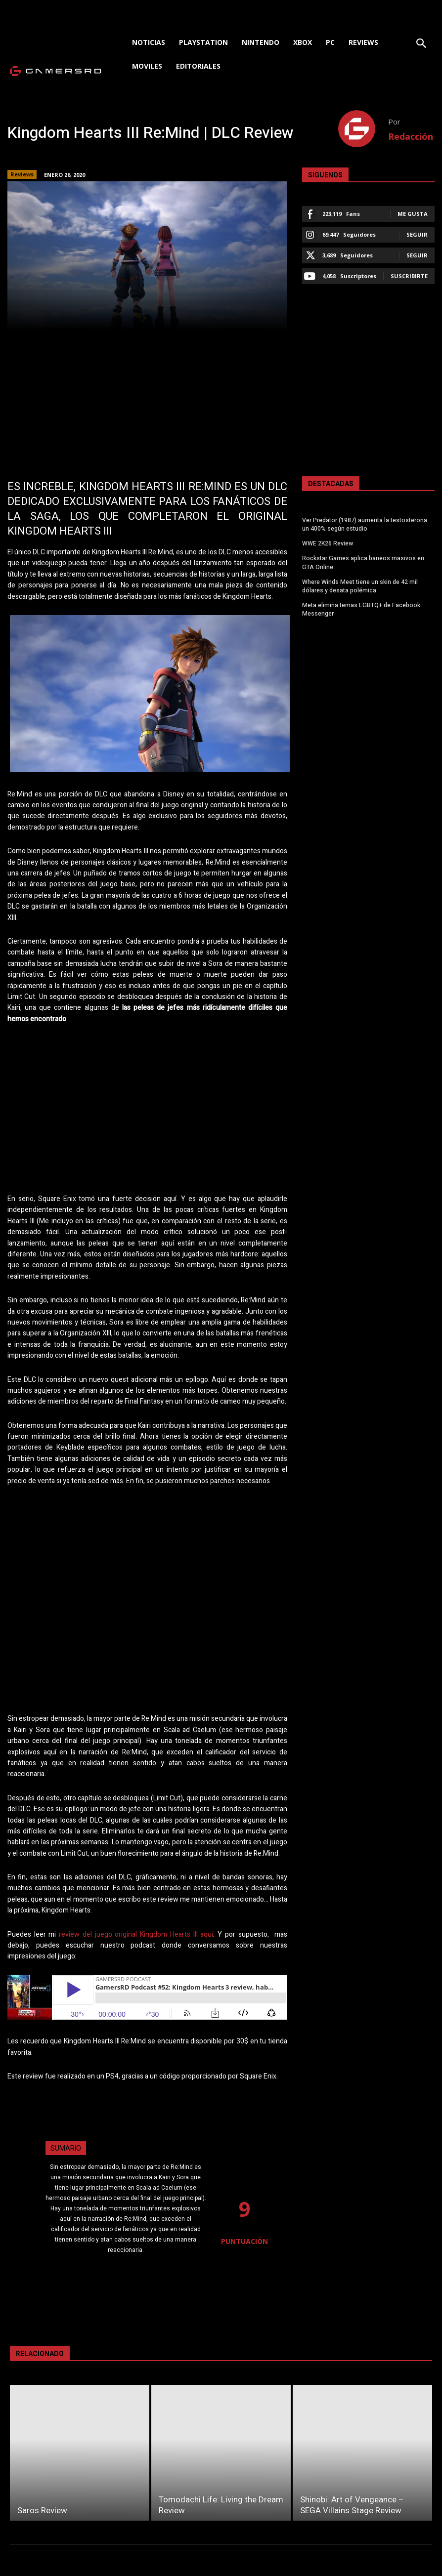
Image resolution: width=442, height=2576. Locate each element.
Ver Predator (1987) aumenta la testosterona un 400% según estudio (364, 524)
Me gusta (413, 213)
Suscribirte (409, 276)
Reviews (22, 174)
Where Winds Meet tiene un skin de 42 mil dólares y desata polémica (359, 585)
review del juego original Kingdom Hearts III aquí (136, 1934)
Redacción (410, 136)
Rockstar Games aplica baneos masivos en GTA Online (363, 562)
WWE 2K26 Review (327, 543)
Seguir (417, 234)
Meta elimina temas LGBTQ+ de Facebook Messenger (360, 608)
